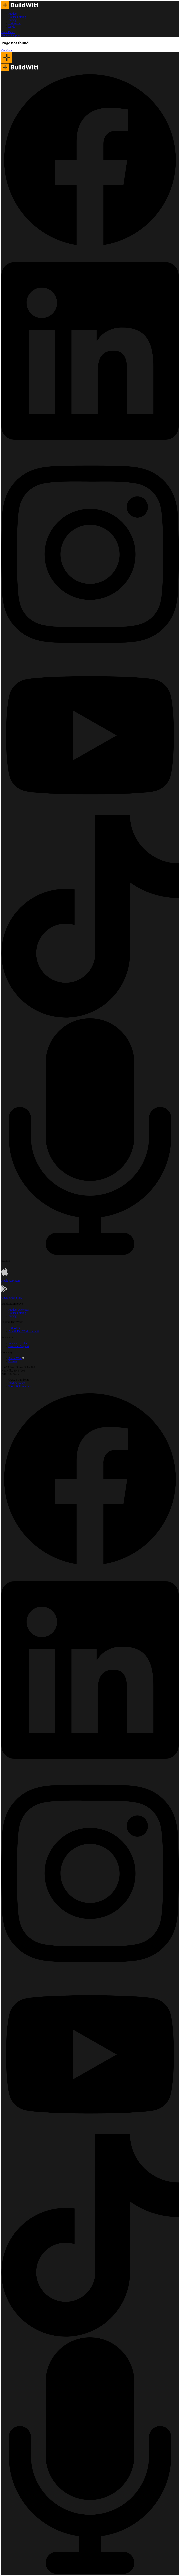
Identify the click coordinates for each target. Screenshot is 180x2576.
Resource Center (17, 1343)
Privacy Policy (16, 1382)
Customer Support (18, 1346)
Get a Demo (8, 32)
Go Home (6, 50)
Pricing (12, 19)
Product (12, 13)
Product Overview (18, 1309)
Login (11, 26)
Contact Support (10, 35)
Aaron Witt (16, 1358)
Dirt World (14, 23)
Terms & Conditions (19, 1386)
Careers (12, 1361)
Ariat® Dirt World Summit (23, 1331)
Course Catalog (17, 16)
